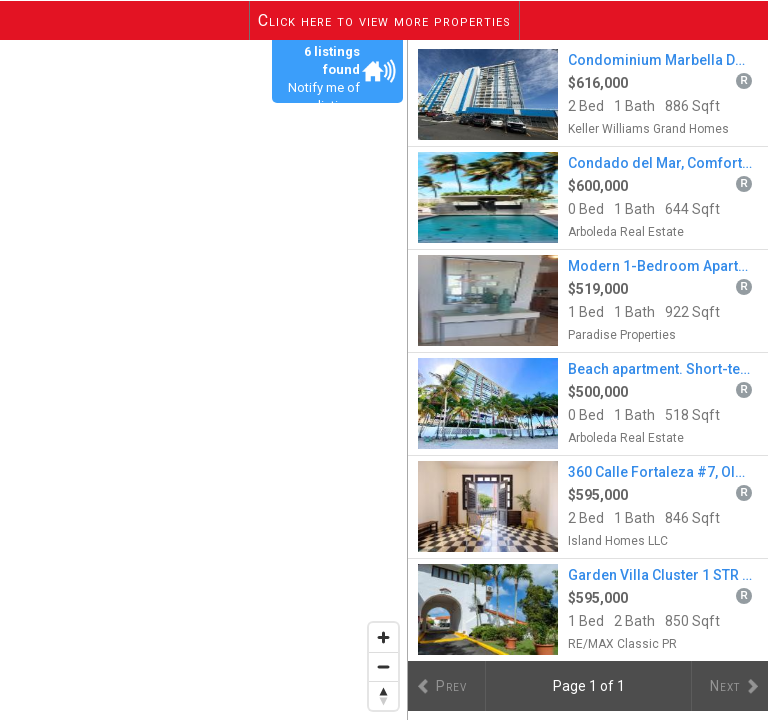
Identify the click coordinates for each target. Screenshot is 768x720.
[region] (204, 379)
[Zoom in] (383, 637)
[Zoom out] (383, 666)
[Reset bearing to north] (383, 695)
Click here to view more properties (384, 20)
